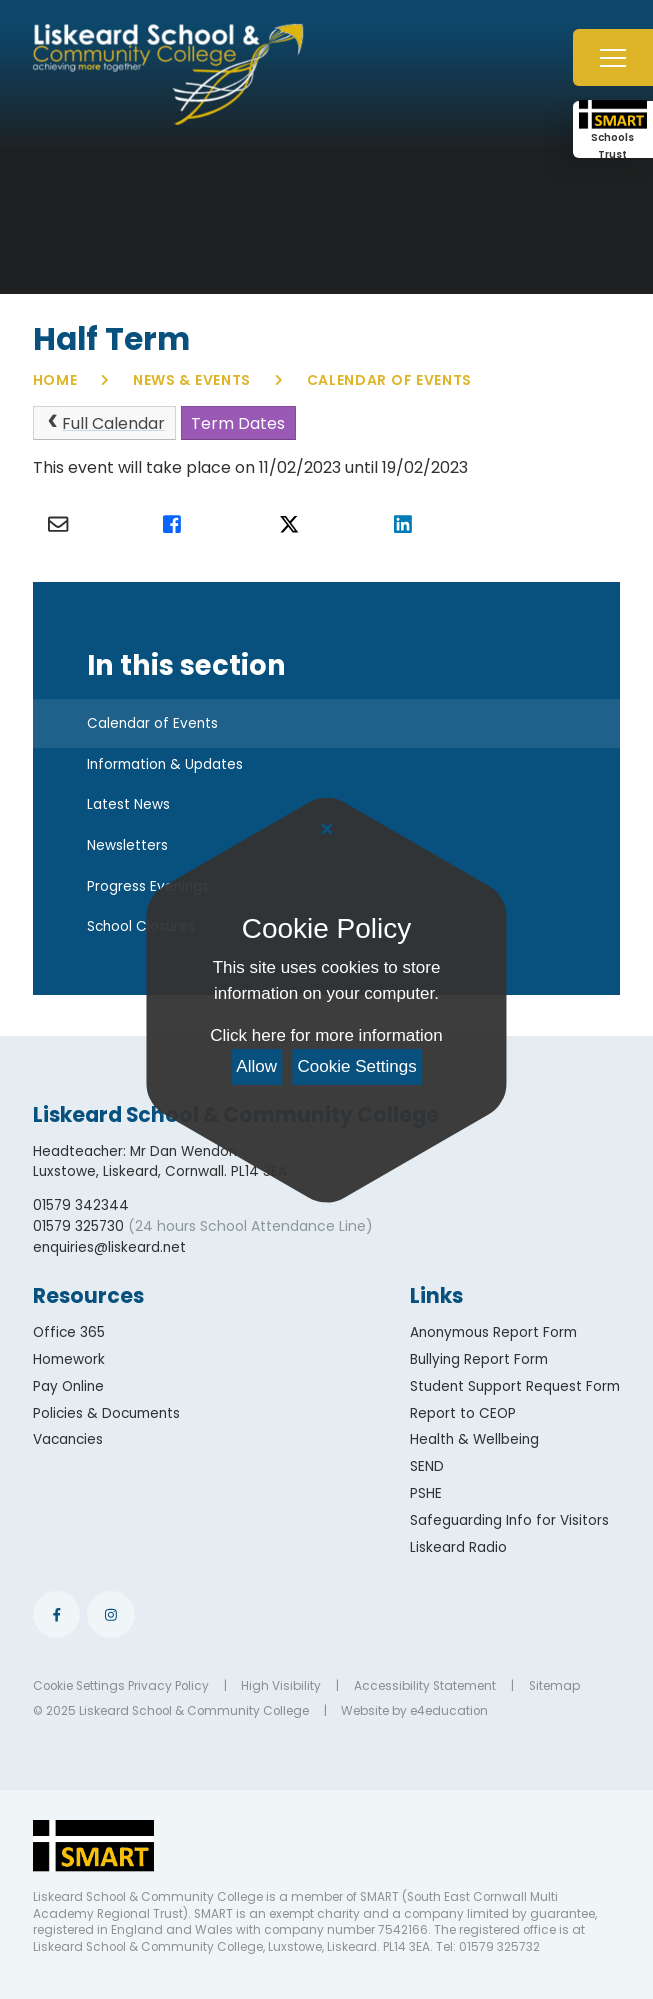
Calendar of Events (390, 380)
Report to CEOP (463, 1413)
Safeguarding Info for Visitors (509, 1520)
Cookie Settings (357, 1066)
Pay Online (68, 1386)
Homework (69, 1359)
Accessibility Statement (425, 1686)
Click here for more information (326, 1035)
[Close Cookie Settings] (326, 830)
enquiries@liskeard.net (109, 1247)
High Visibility (281, 1686)
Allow (256, 1066)
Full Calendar (104, 423)
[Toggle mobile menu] (613, 57)
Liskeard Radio (458, 1547)
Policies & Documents (106, 1413)
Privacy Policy (168, 1686)
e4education (449, 1711)
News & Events (192, 380)
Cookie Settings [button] (79, 1686)
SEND (427, 1466)
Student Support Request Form (515, 1386)
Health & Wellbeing (474, 1439)
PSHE (426, 1493)
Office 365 (69, 1332)
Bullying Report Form (479, 1359)
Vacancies (68, 1439)
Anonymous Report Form (493, 1332)
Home (55, 380)
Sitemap (554, 1686)
